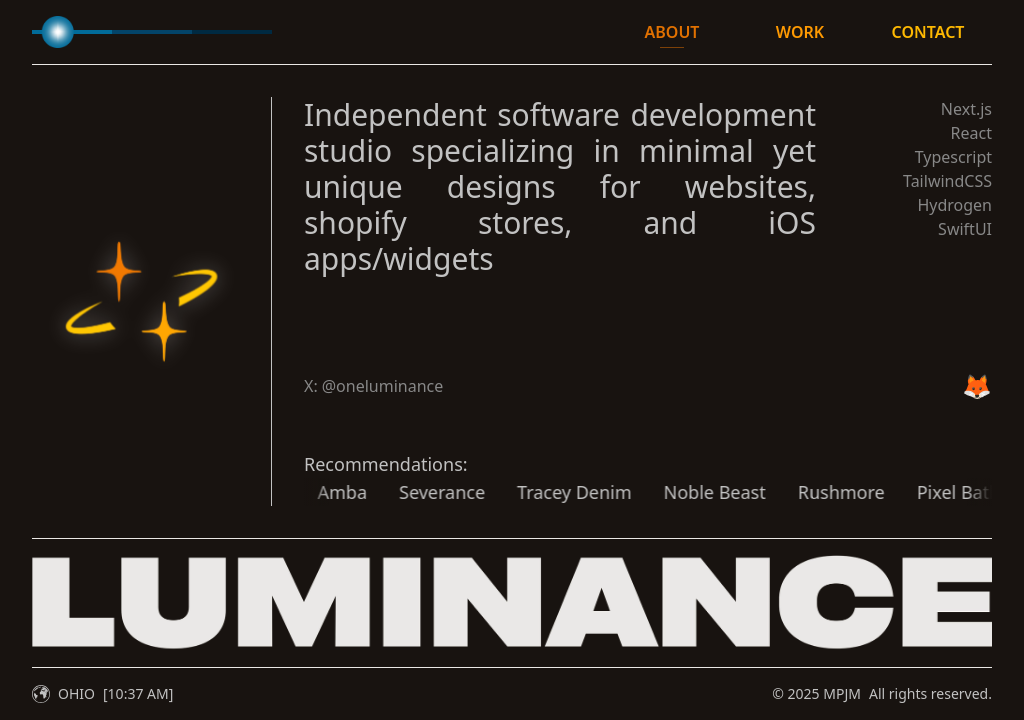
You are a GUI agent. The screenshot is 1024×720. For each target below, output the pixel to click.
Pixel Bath (925, 492)
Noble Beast (680, 492)
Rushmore (807, 492)
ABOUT (672, 32)
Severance (408, 492)
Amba (308, 492)
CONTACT (928, 32)
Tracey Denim (540, 492)
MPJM (842, 693)
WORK (800, 32)
